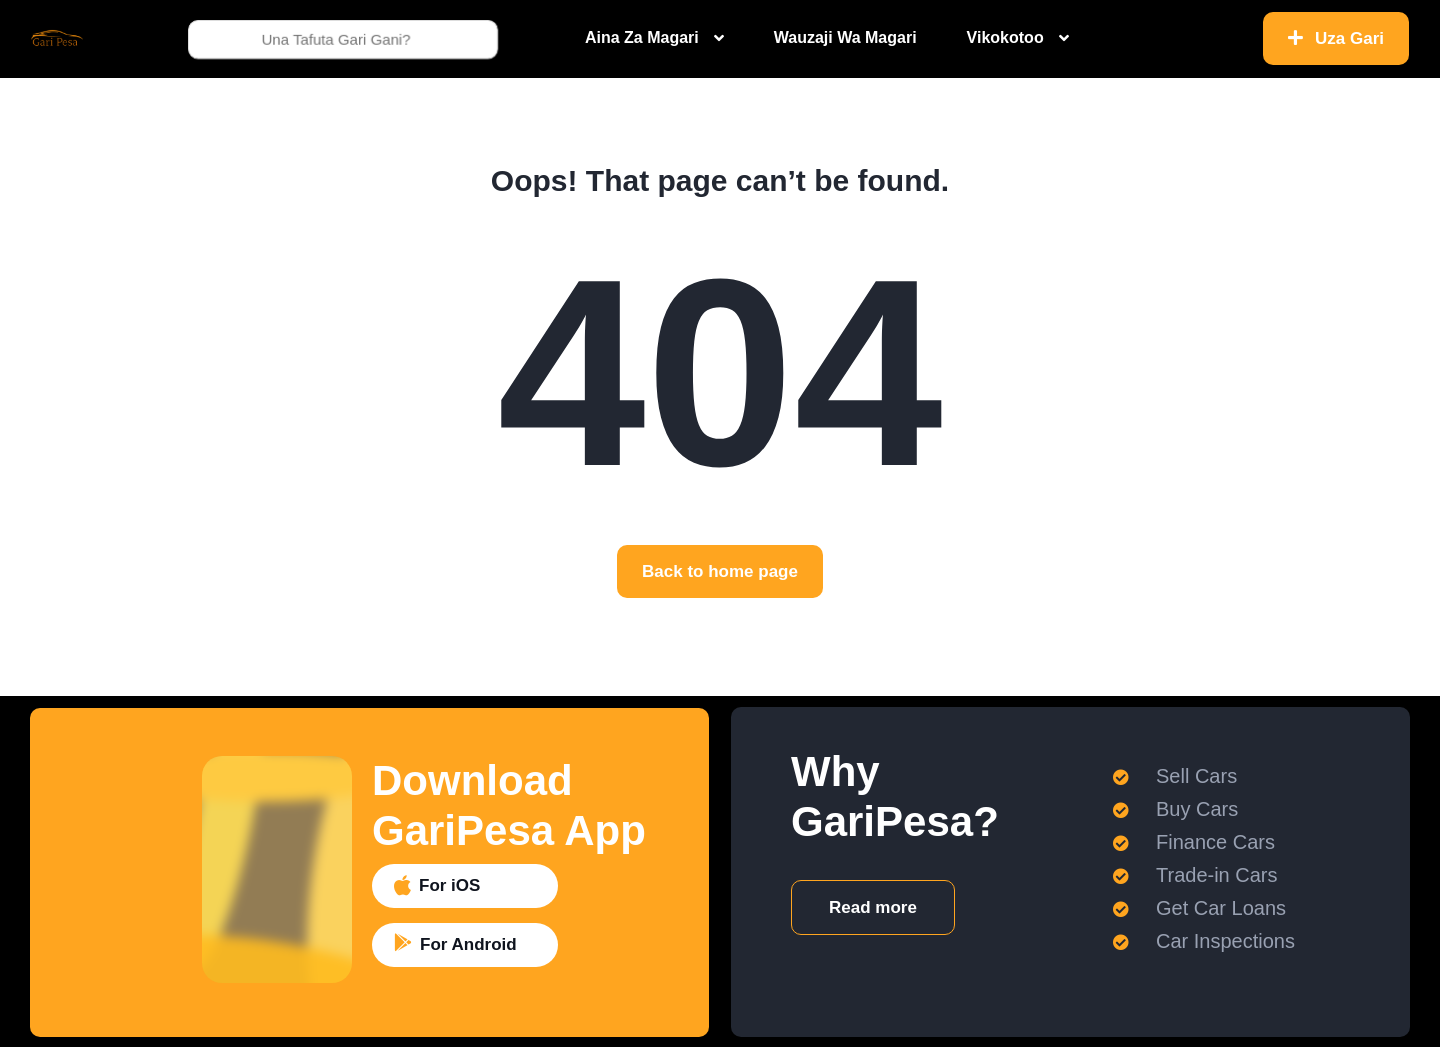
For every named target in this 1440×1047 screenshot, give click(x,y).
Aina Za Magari (642, 37)
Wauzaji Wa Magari (845, 37)
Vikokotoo (1005, 37)
